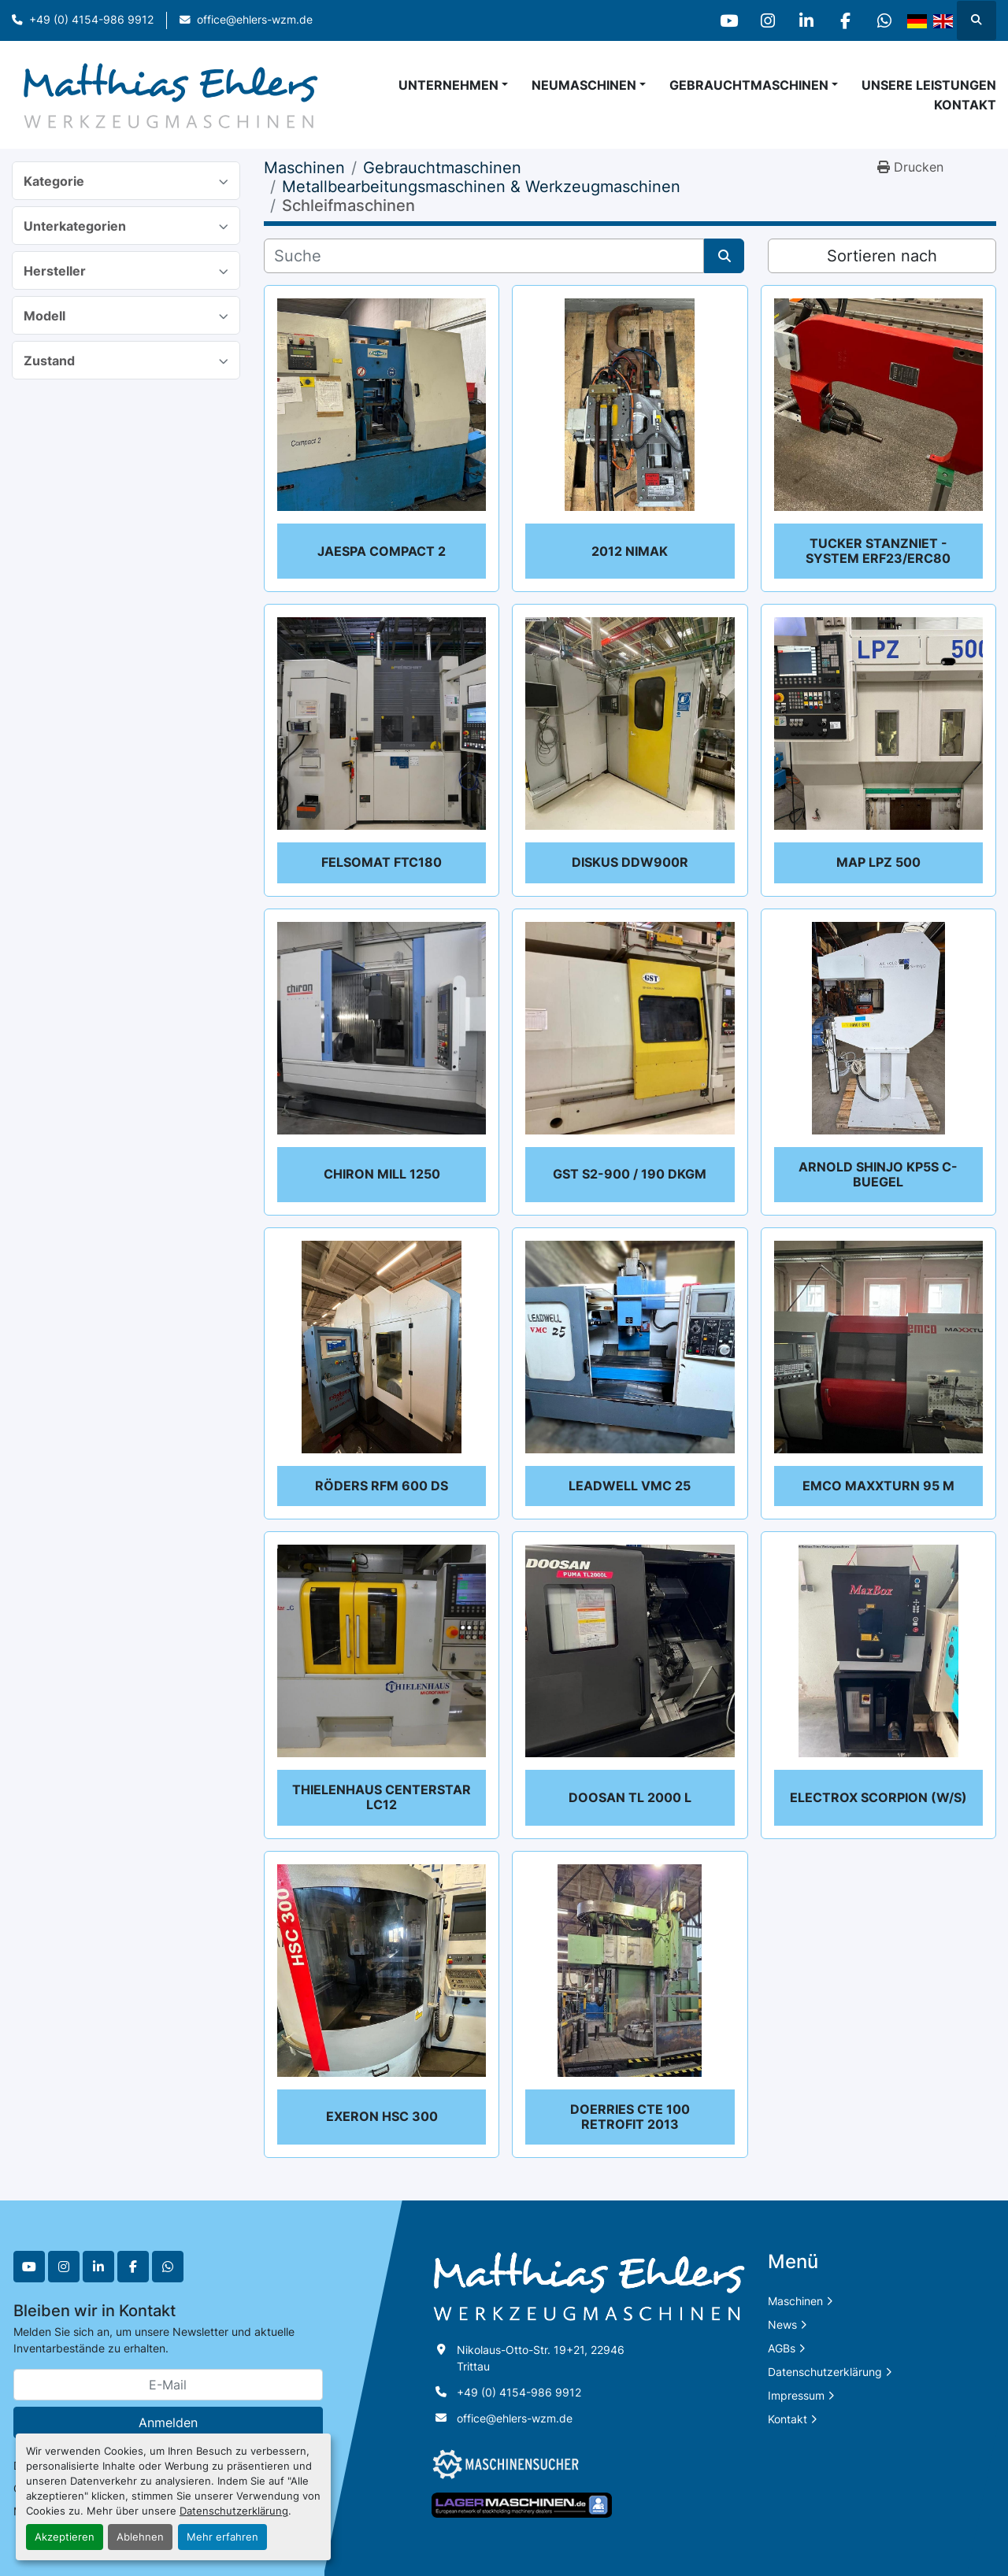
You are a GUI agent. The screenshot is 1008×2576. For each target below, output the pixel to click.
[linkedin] (803, 20)
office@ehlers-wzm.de (255, 19)
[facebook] (843, 20)
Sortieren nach (882, 255)
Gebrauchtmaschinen (748, 85)
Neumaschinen (584, 85)
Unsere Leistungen (929, 85)
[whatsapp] (883, 20)
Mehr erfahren (222, 2537)
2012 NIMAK (629, 551)
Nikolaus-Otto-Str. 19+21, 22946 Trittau (542, 2358)
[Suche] (484, 256)
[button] (589, 85)
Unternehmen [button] (448, 85)
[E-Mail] (168, 2384)
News (782, 2324)
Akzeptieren (64, 2537)
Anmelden (168, 2422)
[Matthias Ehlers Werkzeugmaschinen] (589, 2286)
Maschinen (795, 2301)
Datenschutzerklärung (234, 2511)
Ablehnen (140, 2537)
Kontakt (965, 105)
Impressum (796, 2395)
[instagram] (763, 20)
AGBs (781, 2348)
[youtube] (723, 20)
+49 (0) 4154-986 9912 (91, 19)
